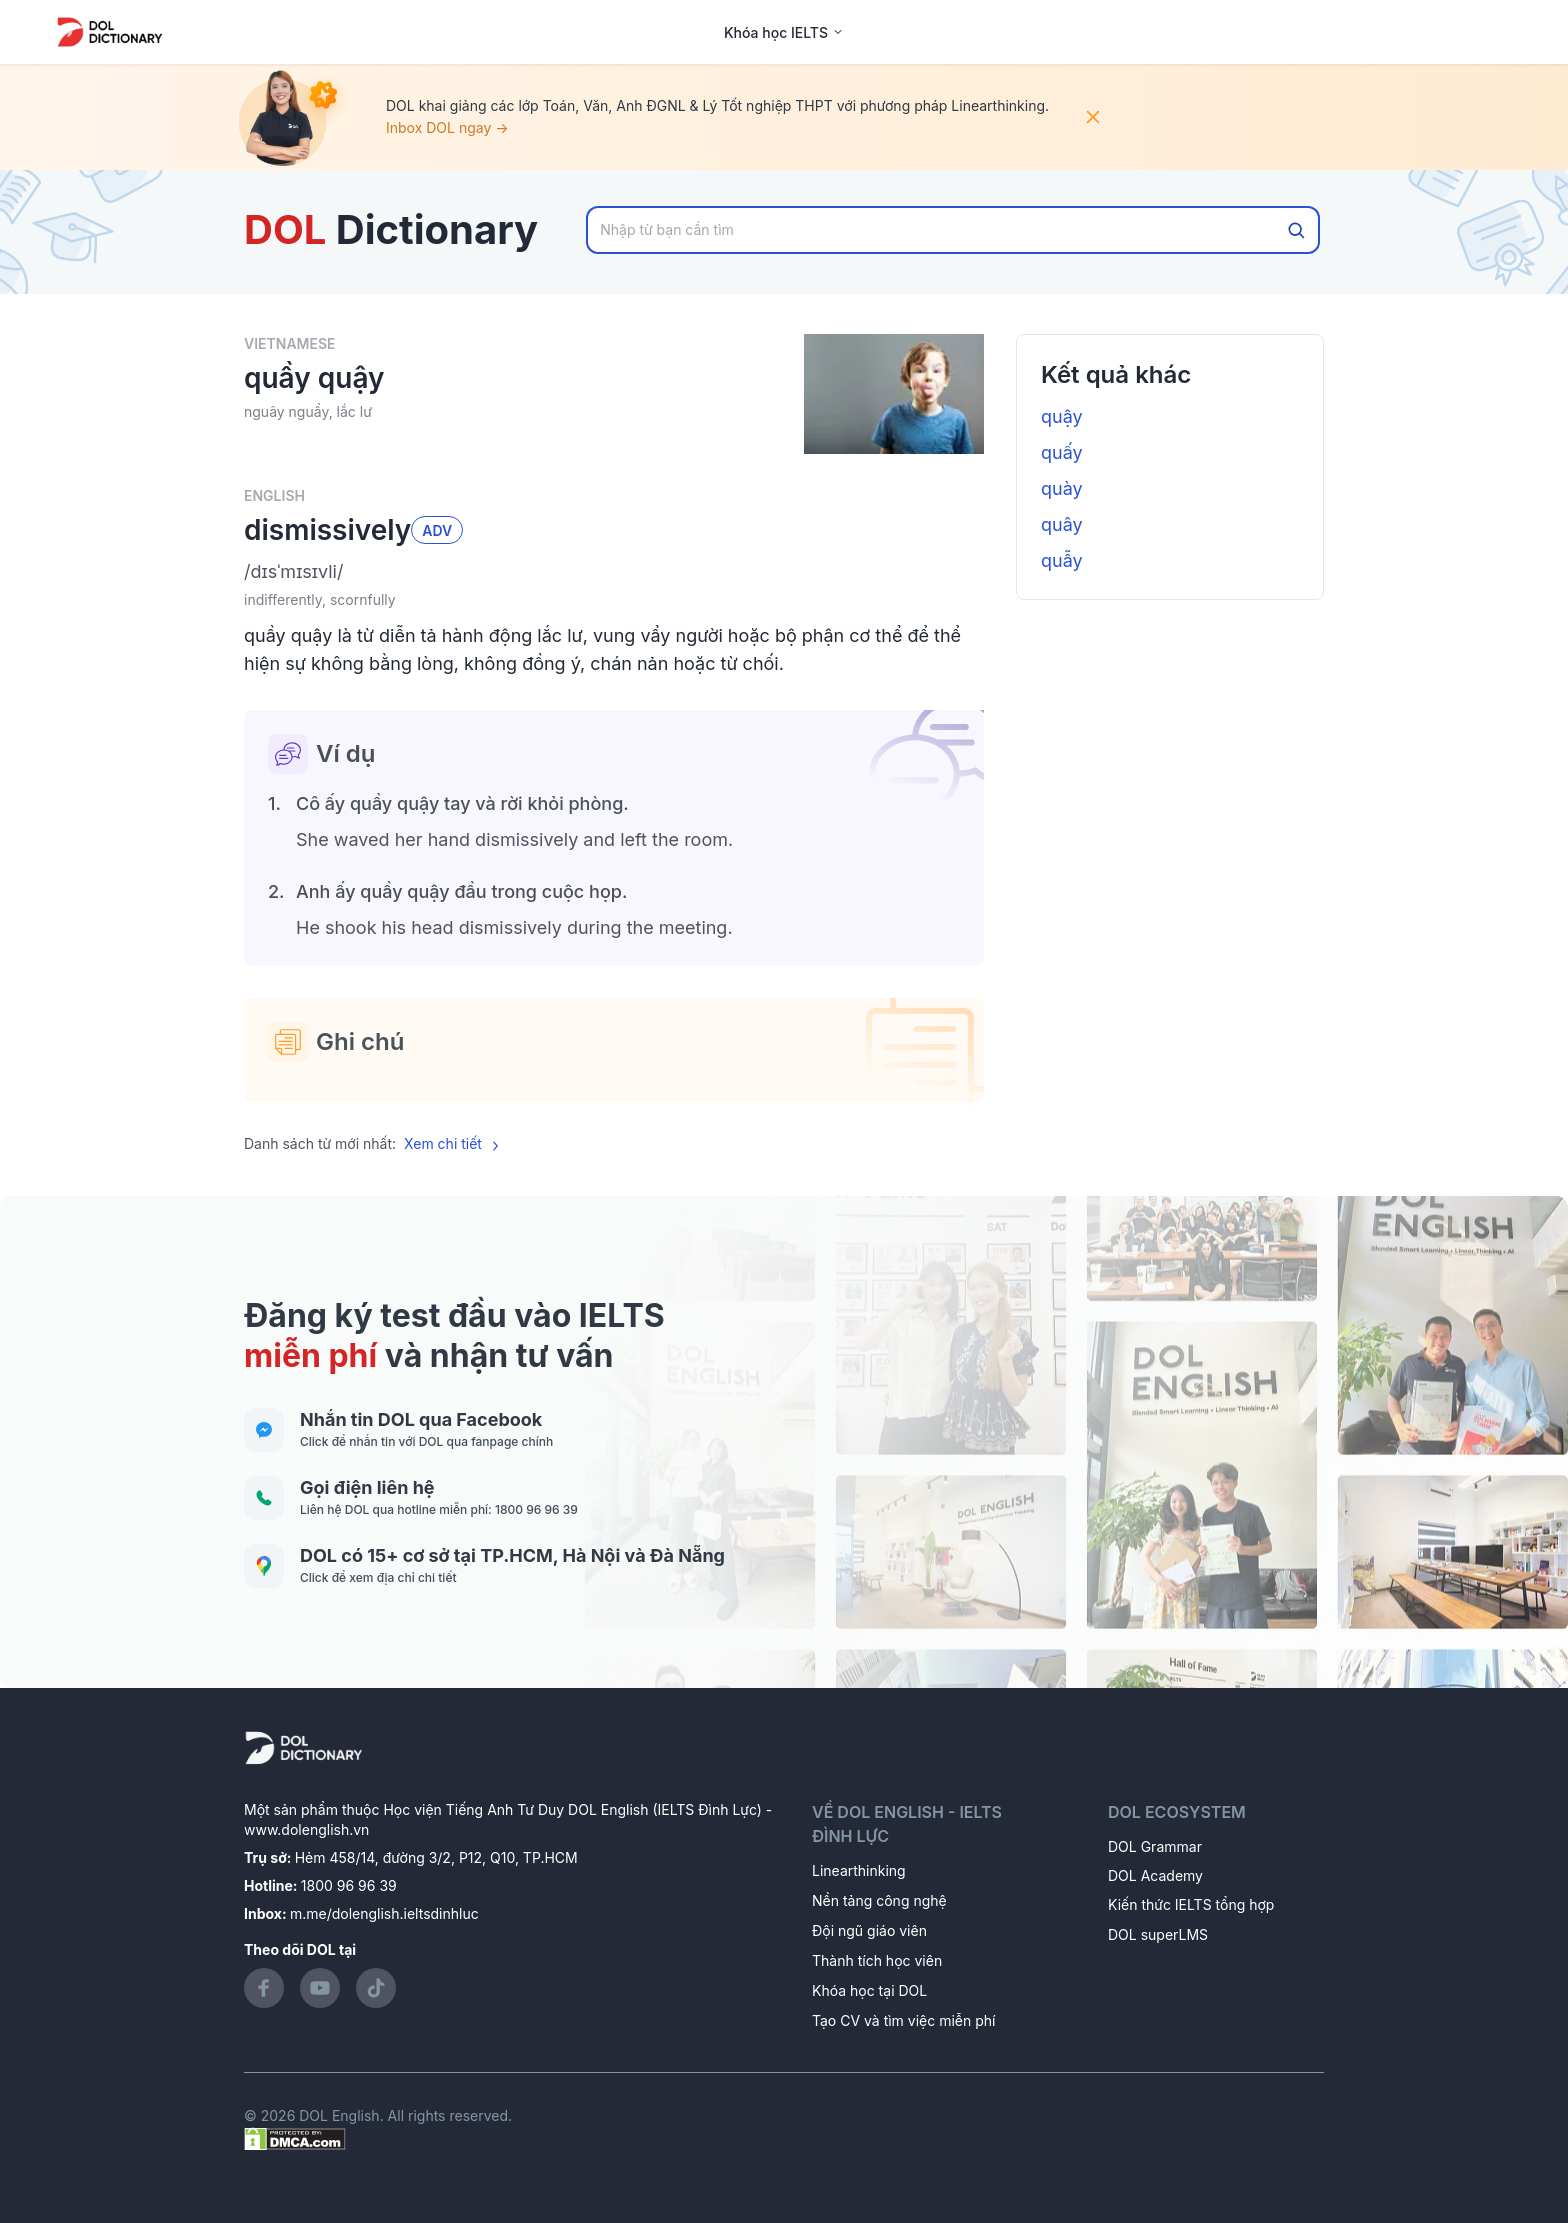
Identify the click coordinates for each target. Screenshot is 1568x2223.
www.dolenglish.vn (306, 1829)
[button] (614, 572)
